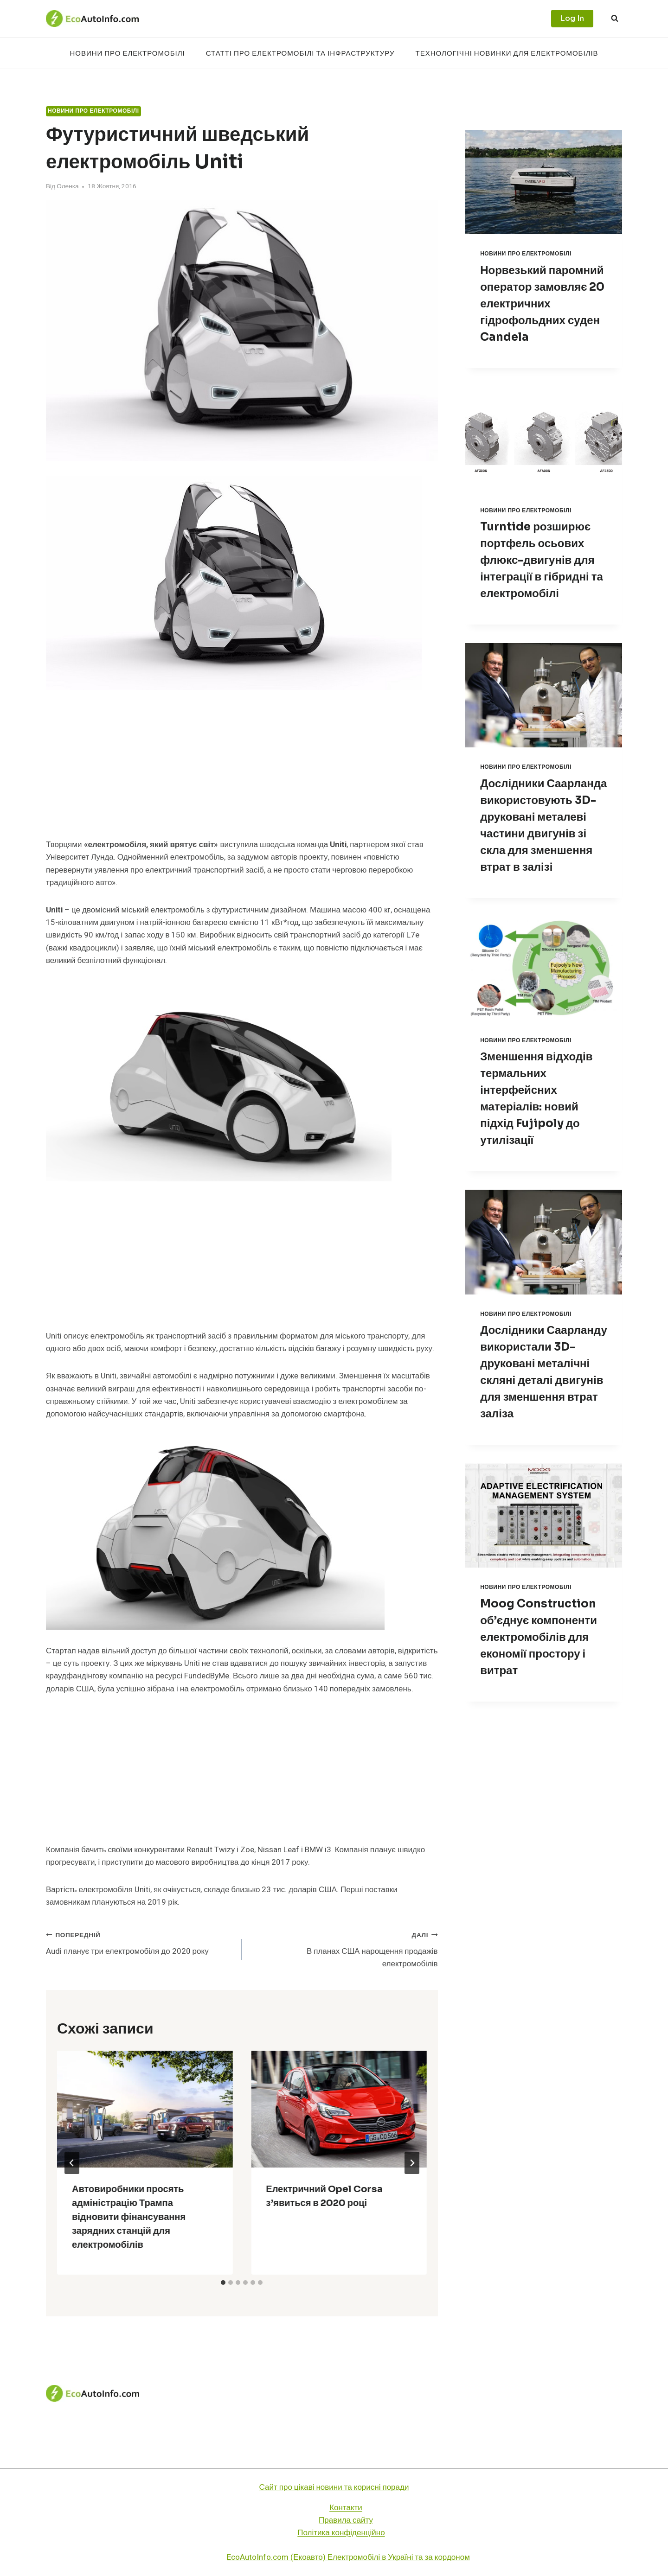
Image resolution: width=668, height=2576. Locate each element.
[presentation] (144, 2109)
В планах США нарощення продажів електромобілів (343, 1949)
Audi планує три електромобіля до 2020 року (140, 1942)
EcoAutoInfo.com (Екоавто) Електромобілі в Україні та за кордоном (348, 2557)
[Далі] (412, 2163)
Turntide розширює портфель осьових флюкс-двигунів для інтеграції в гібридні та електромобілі (541, 560)
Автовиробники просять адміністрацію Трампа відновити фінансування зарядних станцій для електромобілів (129, 2217)
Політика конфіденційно (341, 2532)
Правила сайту (346, 2520)
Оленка (67, 186)
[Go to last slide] (71, 2163)
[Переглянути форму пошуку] (614, 18)
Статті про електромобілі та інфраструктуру (300, 53)
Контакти (345, 2507)
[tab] (223, 2282)
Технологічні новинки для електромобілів (507, 53)
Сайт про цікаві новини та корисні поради (334, 2487)
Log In (572, 18)
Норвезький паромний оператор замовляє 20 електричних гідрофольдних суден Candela (542, 303)
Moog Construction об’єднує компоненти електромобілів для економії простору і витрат (538, 1637)
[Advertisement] (242, 770)
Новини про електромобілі (127, 53)
